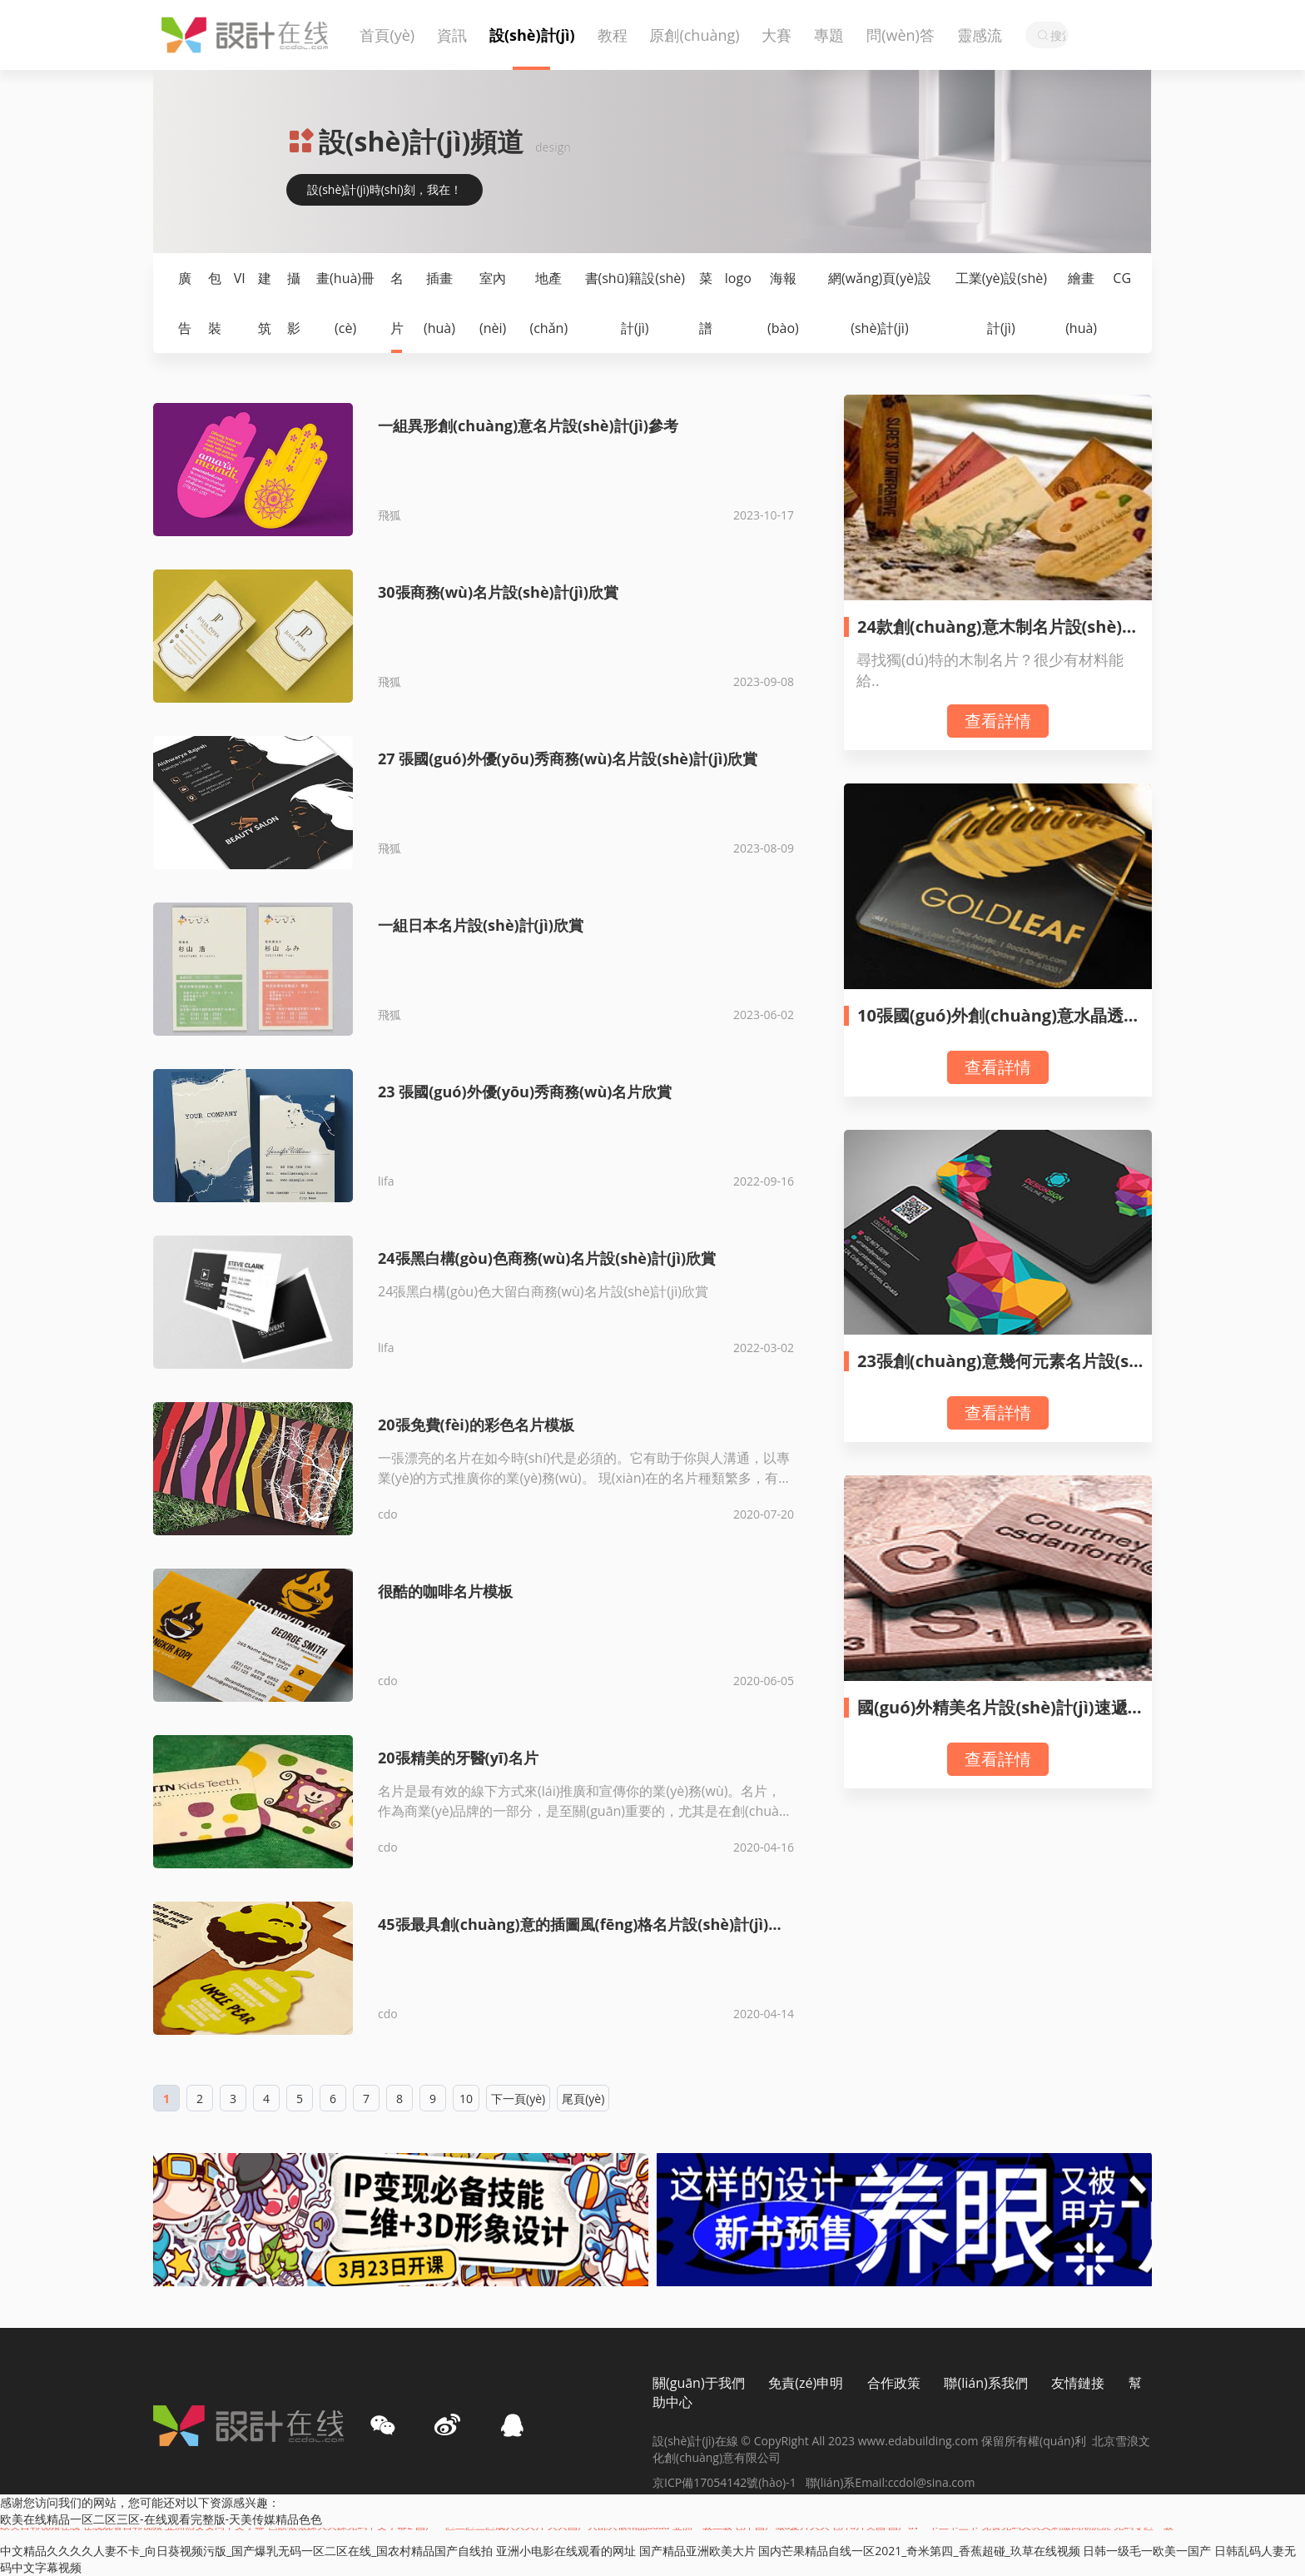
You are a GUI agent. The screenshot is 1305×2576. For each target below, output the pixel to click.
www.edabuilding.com (919, 2441)
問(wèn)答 (900, 35)
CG (1122, 278)
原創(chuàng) (694, 35)
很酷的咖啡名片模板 (445, 1591)
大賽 (776, 35)
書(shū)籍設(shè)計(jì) (635, 303)
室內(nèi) (492, 303)
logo (738, 278)
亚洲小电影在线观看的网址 (566, 2551)
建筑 (264, 303)
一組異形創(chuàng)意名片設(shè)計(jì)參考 (528, 425)
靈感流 (979, 35)
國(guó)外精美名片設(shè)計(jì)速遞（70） (992, 1717)
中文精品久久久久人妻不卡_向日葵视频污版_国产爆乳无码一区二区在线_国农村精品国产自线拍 (246, 2551)
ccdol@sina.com (931, 2482)
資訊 (452, 35)
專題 (829, 35)
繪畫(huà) (1081, 303)
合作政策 (893, 2383)
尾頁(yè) (583, 2098)
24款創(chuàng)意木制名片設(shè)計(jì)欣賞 (1003, 636)
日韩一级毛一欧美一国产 (1147, 2551)
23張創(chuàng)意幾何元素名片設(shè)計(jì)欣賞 (998, 1371)
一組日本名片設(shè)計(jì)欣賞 (480, 925)
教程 (613, 35)
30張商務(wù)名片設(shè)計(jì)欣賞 (498, 592)
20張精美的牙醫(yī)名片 (458, 1758)
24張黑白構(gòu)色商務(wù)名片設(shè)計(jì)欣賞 (547, 1258)
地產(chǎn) (548, 303)
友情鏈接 (1077, 2383)
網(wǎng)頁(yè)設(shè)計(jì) (879, 303)
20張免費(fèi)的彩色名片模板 (476, 1425)
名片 (397, 303)
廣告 (184, 303)
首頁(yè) (387, 35)
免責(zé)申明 (805, 2383)
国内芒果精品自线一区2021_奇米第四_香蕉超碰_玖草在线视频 (918, 2551)
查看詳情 (998, 720)
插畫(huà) (439, 303)
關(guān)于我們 (698, 2383)
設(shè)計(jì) (532, 35)
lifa (386, 1181)
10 (466, 2098)
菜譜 (705, 303)
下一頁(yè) (518, 2098)
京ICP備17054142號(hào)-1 (729, 2482)
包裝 (214, 303)
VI (240, 278)
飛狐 (389, 515)
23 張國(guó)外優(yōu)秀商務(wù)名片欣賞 (525, 1092)
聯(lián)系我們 (985, 2383)
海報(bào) (783, 303)
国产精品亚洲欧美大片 (697, 2551)
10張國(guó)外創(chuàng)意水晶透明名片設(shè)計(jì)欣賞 (998, 1025)
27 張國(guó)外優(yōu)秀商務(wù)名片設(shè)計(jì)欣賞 (567, 758)
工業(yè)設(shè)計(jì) (1001, 303)
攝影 (293, 303)
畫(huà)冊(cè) (345, 303)
